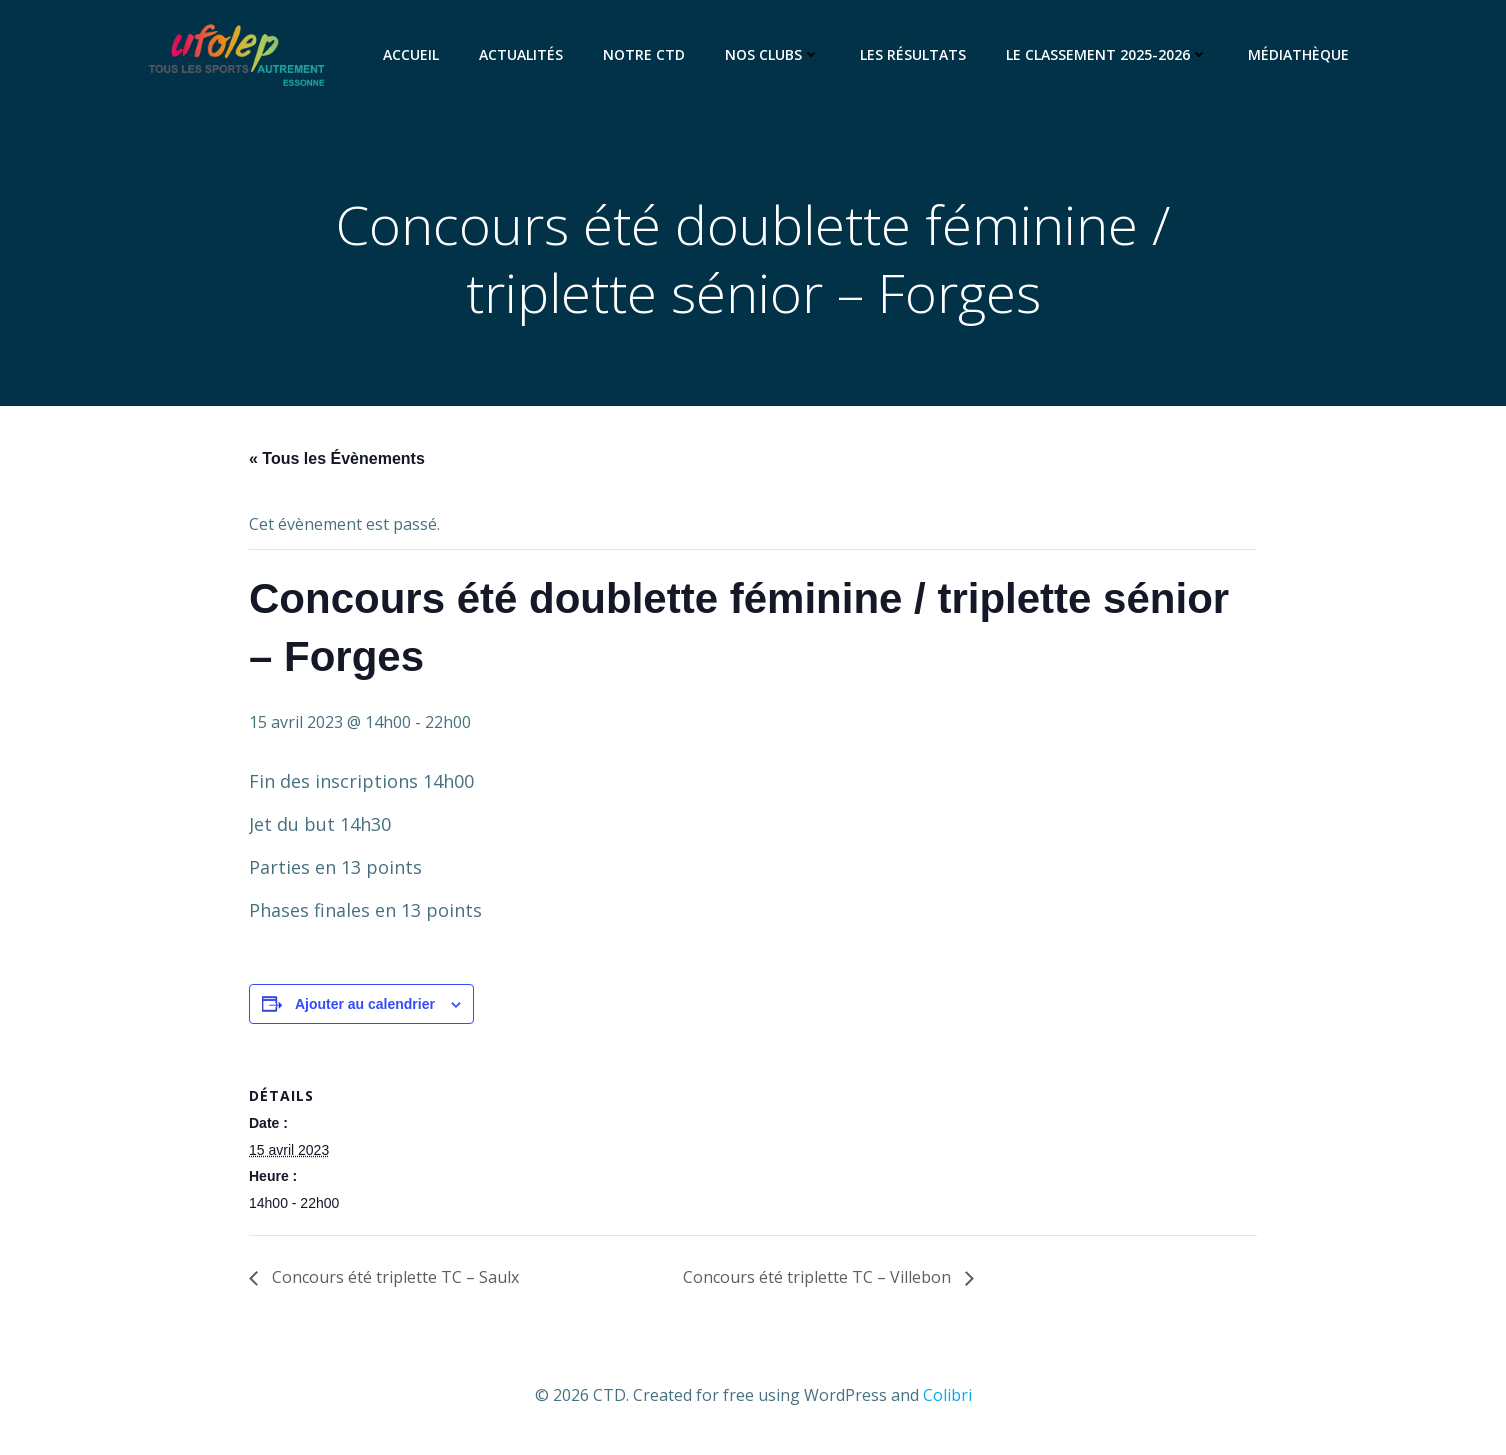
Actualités (521, 54)
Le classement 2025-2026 (1107, 54)
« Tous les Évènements (337, 458)
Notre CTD (644, 54)
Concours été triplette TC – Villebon (819, 1277)
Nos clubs (772, 54)
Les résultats (913, 54)
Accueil (411, 54)
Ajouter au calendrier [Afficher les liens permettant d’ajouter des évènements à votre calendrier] (365, 1004)
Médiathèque (1298, 54)
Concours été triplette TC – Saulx (393, 1277)
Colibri (947, 1395)
